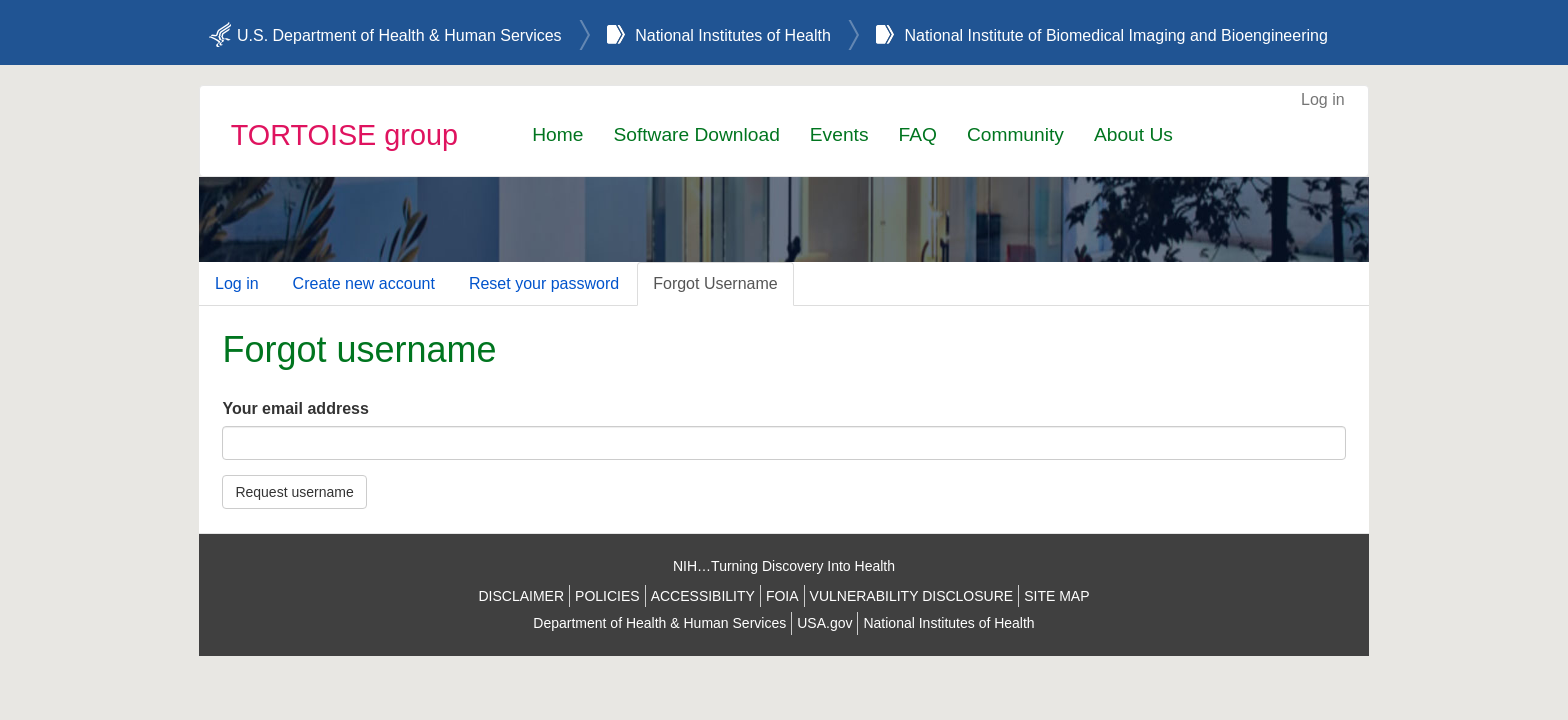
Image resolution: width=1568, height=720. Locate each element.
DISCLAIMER (521, 596)
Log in (1323, 99)
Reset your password (544, 283)
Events (839, 134)
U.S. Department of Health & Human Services (399, 35)
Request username (294, 492)
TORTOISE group (344, 135)
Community (1015, 134)
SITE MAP (1056, 596)
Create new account (364, 283)
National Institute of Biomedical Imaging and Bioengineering (1115, 35)
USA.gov (824, 623)
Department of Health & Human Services (659, 623)
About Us (1133, 134)
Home (557, 134)
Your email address (295, 408)
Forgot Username (715, 283)
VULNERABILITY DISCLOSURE (912, 596)
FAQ (917, 134)
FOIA (782, 596)
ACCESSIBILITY (703, 596)
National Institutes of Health (733, 35)
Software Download (696, 134)
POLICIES (607, 596)
